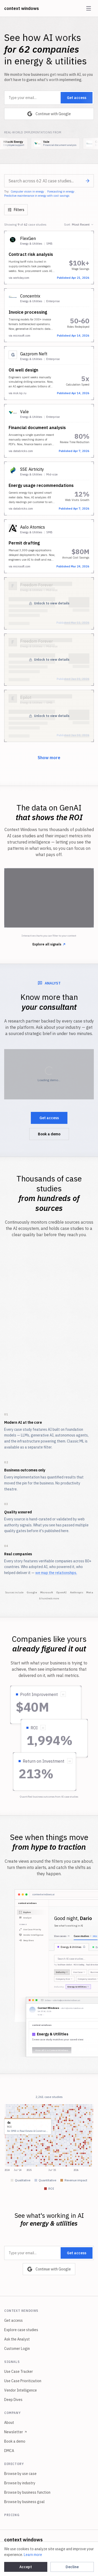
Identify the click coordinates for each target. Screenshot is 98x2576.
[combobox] (49, 180)
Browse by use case (20, 2473)
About (9, 2422)
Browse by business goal (24, 2501)
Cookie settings (70, 2553)
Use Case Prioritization (22, 2381)
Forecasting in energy (60, 191)
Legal (49, 2552)
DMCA (9, 2450)
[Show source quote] (63, 1694)
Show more (49, 757)
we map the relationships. (56, 1572)
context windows (21, 8)
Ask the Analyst (17, 2339)
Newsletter (15, 2432)
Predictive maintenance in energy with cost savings (37, 195)
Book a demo (49, 1134)
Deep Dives (13, 2399)
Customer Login (17, 2348)
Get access (76, 97)
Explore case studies (21, 2329)
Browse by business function (27, 2492)
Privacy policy (10, 2553)
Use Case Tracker (18, 2371)
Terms (33, 2552)
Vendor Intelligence (20, 2390)
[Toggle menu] (88, 8)
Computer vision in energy (27, 191)
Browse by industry (19, 2483)
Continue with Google (49, 113)
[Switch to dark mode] (90, 2552)
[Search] (87, 181)
